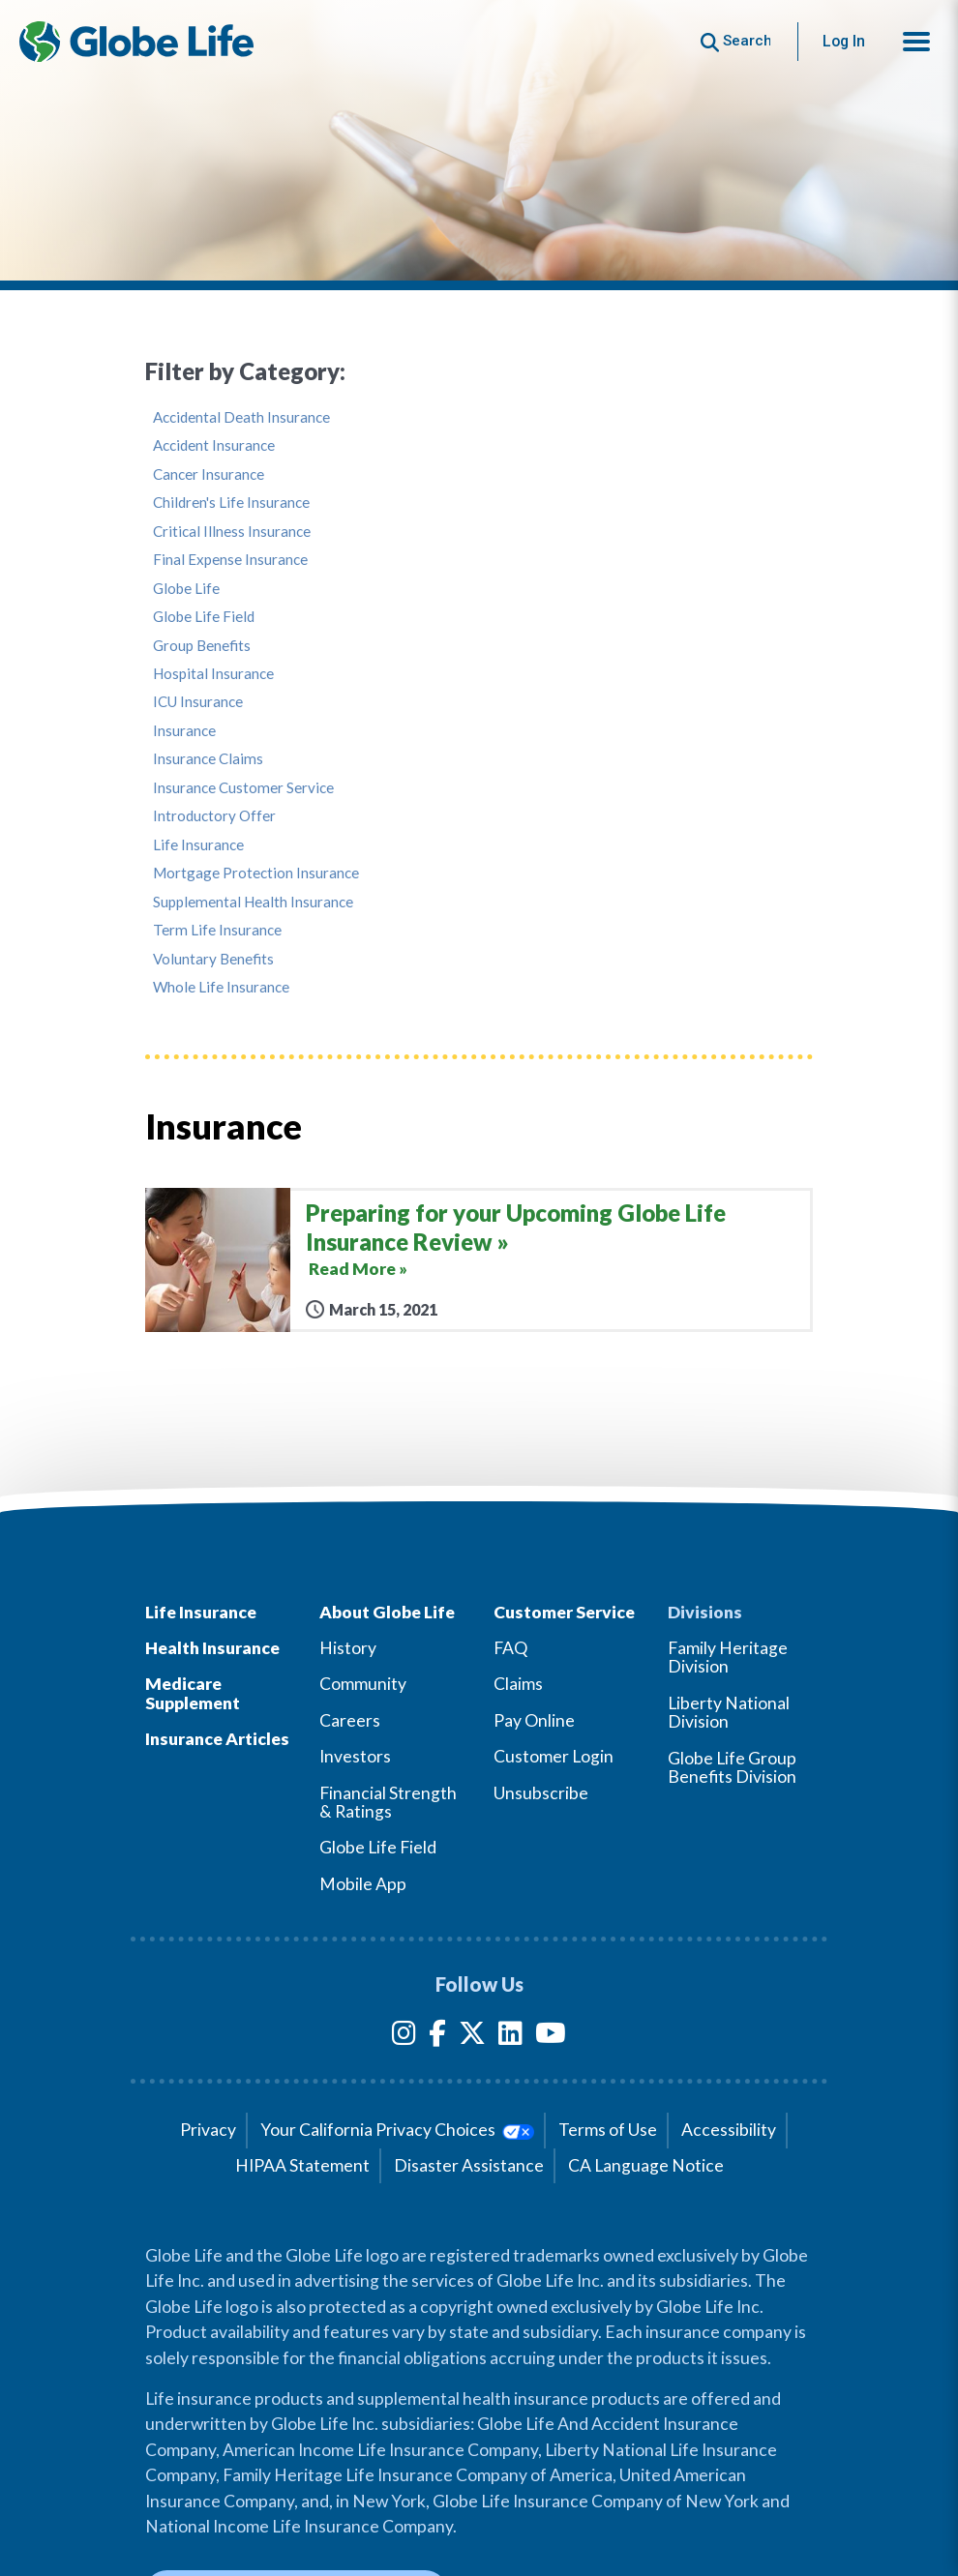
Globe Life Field (203, 616)
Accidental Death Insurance (241, 417)
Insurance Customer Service (243, 788)
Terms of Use (607, 2129)
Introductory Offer (214, 816)
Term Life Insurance (217, 930)
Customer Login (554, 1756)
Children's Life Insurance (231, 502)
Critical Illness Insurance (232, 531)
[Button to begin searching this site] (736, 41)
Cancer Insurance (208, 474)
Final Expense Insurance (230, 559)
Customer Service (564, 1612)
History (347, 1648)
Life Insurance (198, 845)
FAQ (510, 1648)
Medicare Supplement (192, 1692)
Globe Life (186, 588)
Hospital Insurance (213, 674)
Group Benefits (202, 645)
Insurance (184, 731)
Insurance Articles (217, 1739)
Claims (518, 1683)
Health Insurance (212, 1648)
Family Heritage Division (728, 1657)
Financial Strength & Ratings (388, 1802)
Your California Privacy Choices (397, 2129)
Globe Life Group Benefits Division (732, 1767)
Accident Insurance (214, 445)
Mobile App (362, 1884)
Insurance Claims (208, 759)
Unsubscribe (541, 1793)
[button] (916, 41)
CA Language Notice (646, 2165)
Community (362, 1683)
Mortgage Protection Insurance (256, 873)
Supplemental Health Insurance (253, 902)
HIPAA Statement (302, 2165)
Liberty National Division (729, 1712)
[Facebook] (437, 2037)
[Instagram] (404, 2037)
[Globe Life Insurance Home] (136, 41)
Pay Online (534, 1720)
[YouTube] (550, 2037)
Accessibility (728, 2129)
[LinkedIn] (510, 2037)
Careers (349, 1720)
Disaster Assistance (469, 2165)
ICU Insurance (198, 702)
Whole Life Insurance (221, 987)
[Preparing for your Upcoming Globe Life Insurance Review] (479, 1259)
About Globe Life (387, 1612)
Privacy (208, 2129)
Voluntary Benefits (213, 959)
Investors (355, 1756)
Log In (844, 41)
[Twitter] (472, 2037)
